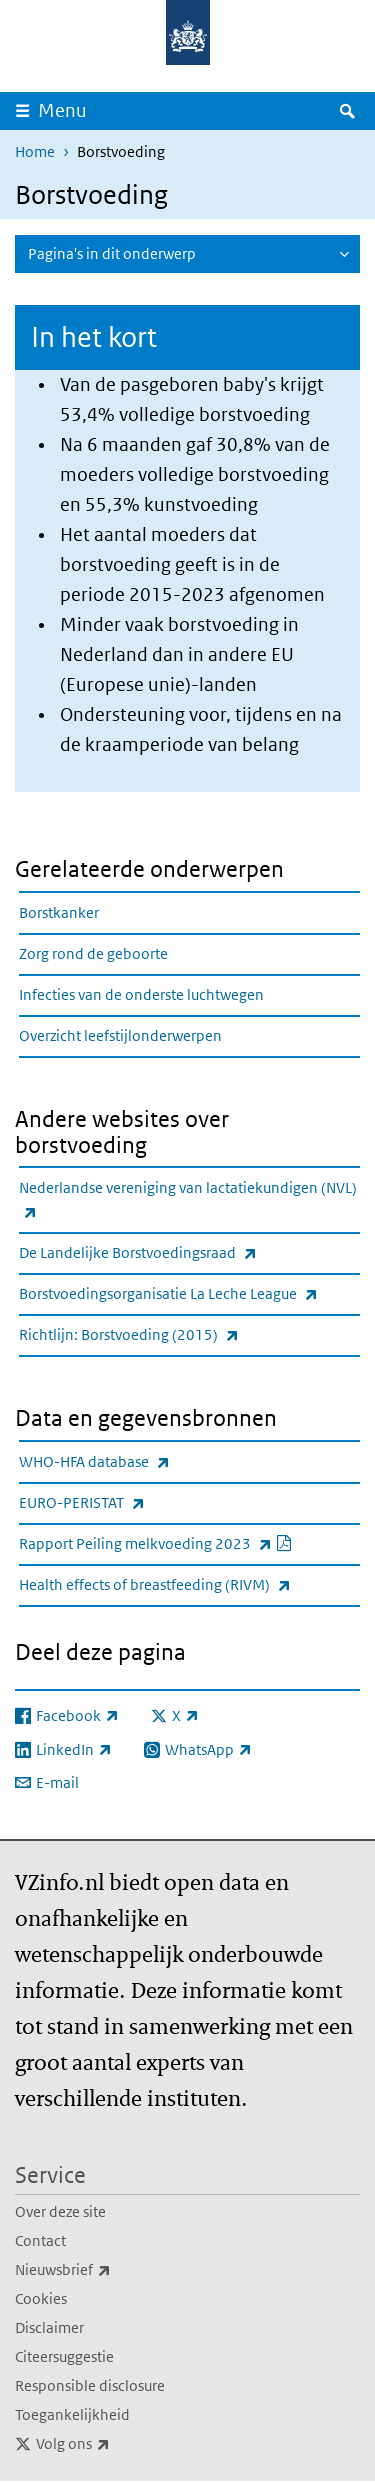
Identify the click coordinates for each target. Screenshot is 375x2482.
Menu (62, 110)
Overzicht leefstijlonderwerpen (120, 1035)
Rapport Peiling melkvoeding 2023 (189, 1543)
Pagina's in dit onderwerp (112, 253)
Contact (40, 2240)
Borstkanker (59, 912)
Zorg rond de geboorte (93, 953)
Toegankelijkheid (72, 2414)
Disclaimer (49, 2327)
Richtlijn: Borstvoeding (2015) (173, 1334)
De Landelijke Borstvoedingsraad (182, 1252)
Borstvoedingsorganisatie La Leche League (189, 1293)
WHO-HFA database (138, 1461)
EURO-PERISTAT (126, 1502)
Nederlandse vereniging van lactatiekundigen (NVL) (188, 1201)
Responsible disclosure (90, 2385)
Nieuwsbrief (107, 2270)
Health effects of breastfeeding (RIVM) (189, 1584)
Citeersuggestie (64, 2356)
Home (35, 151)
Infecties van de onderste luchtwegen (141, 994)
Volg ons (117, 2444)
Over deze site (60, 2211)
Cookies (41, 2298)
